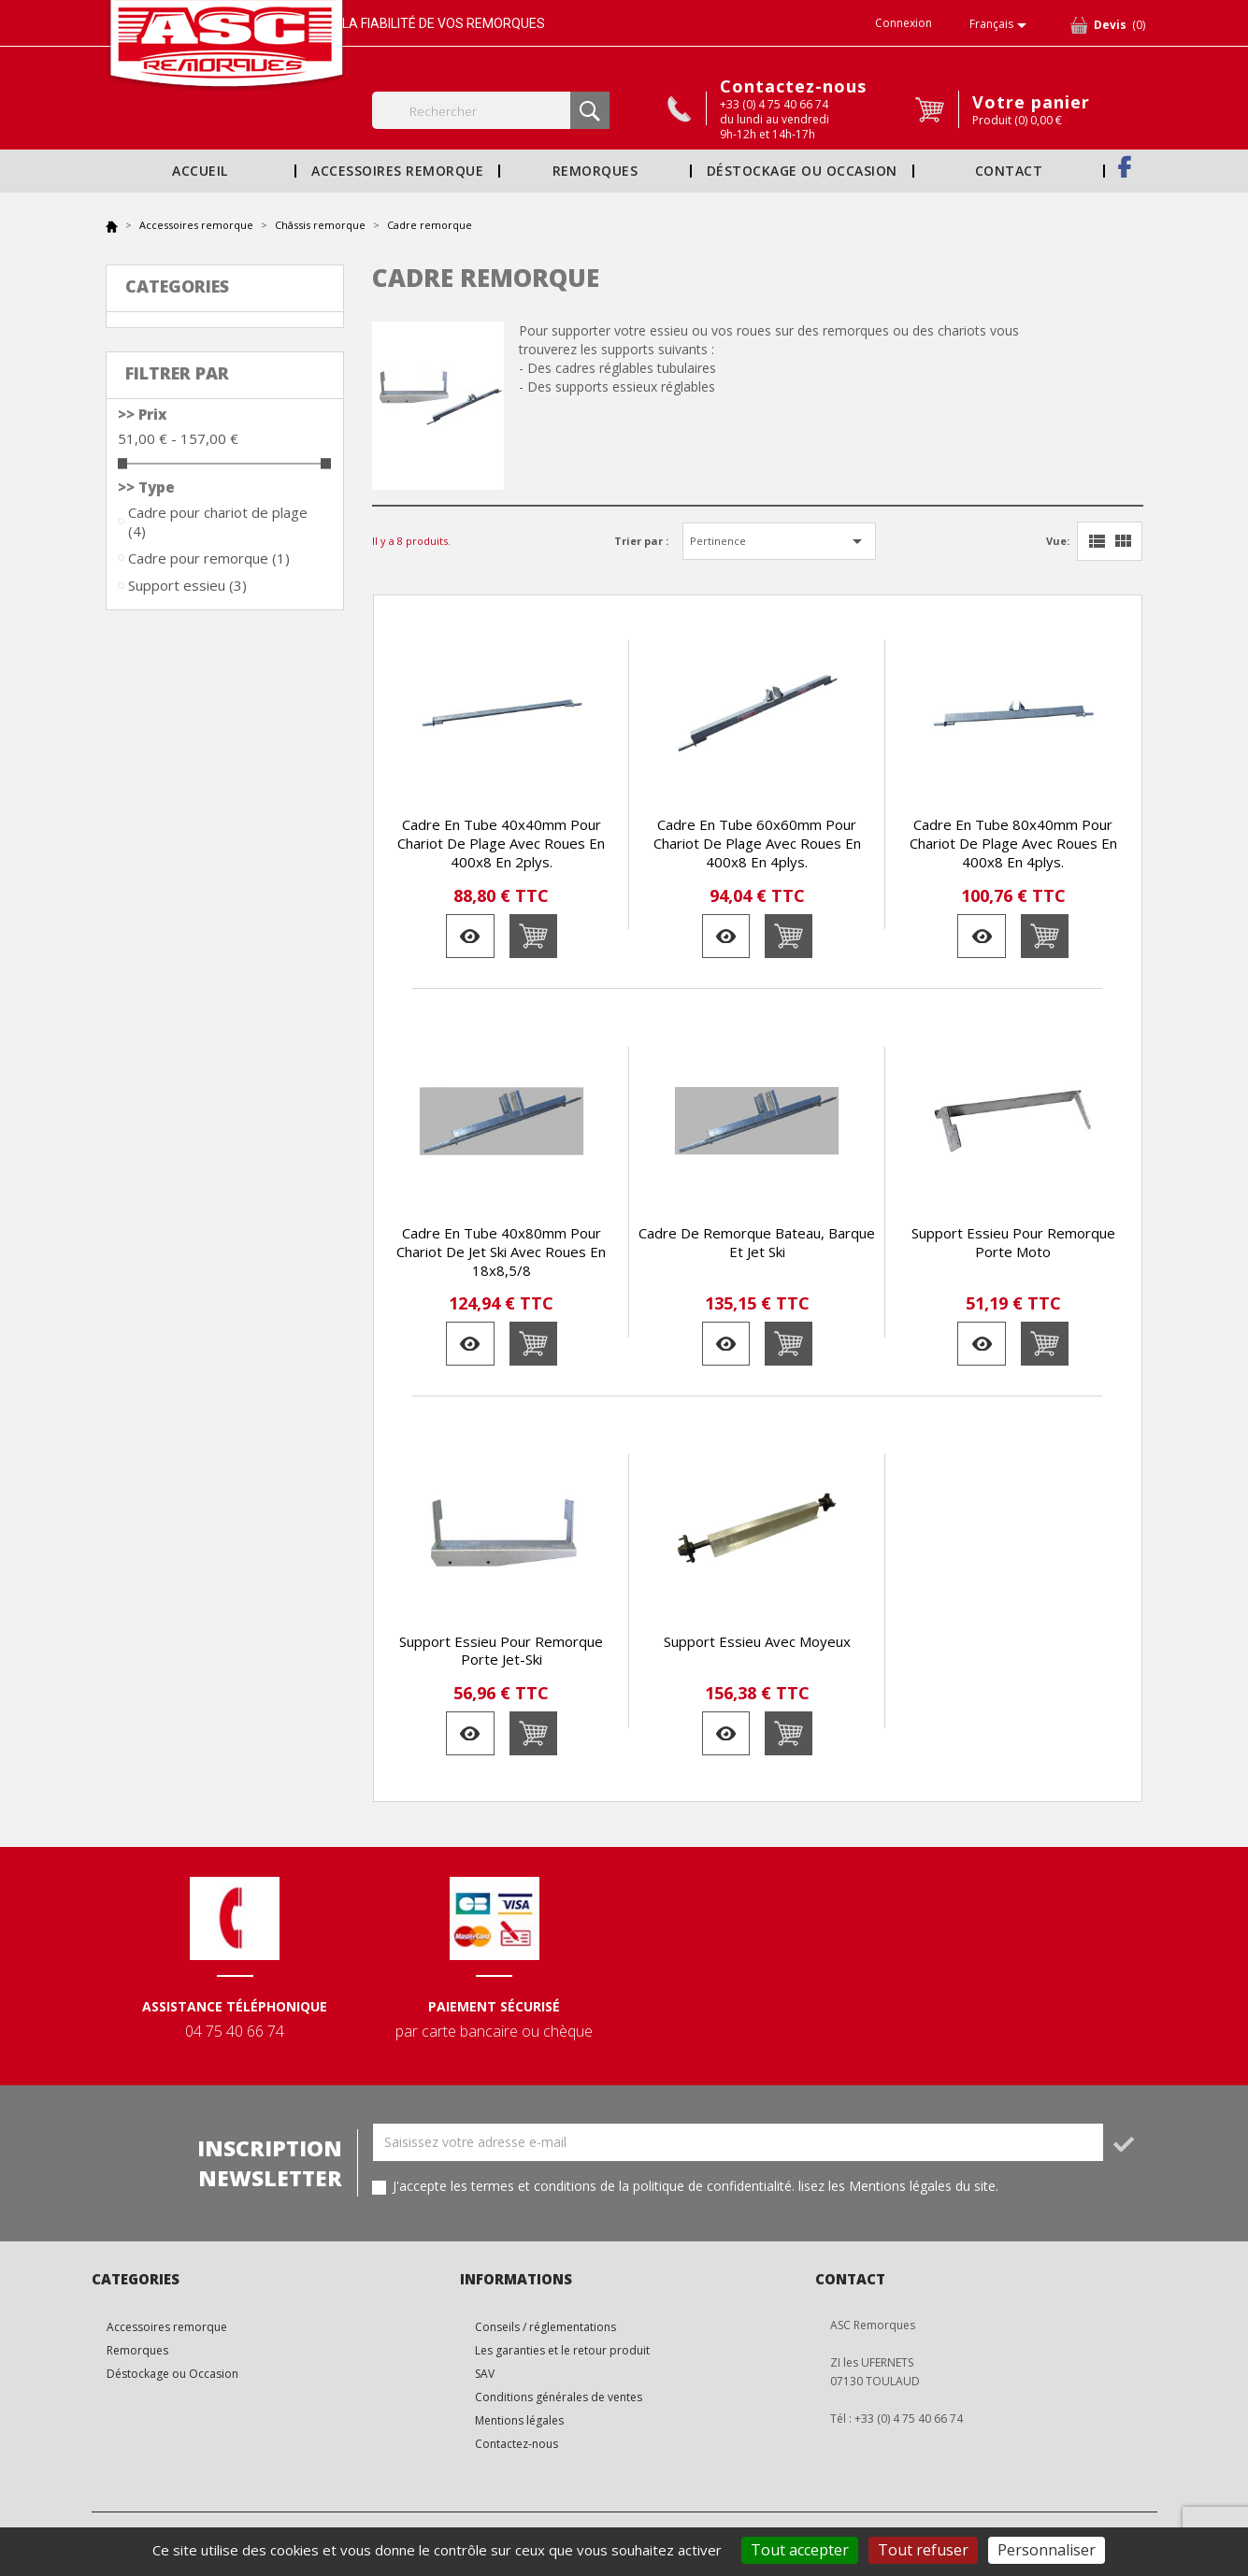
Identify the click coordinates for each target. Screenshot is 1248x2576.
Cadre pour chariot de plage (218, 521)
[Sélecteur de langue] (1001, 25)
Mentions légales (519, 2420)
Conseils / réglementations (545, 2327)
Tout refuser (923, 2550)
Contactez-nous (793, 86)
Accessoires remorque (397, 171)
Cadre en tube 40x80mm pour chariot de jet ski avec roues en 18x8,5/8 (501, 1252)
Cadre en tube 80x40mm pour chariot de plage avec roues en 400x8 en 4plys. (1013, 843)
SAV (485, 2374)
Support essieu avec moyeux (757, 1641)
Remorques (595, 171)
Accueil (199, 171)
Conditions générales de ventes (558, 2397)
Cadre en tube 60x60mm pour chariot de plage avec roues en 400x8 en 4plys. (757, 843)
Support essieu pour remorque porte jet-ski (501, 1650)
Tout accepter (800, 2550)
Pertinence (779, 541)
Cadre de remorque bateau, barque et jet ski (756, 1242)
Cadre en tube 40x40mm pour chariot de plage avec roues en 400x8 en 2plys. (501, 843)
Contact (1008, 171)
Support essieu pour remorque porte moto (1013, 1242)
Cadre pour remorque (209, 558)
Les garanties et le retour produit (562, 2350)
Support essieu (187, 585)
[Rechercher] (491, 110)
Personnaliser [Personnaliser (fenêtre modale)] (1046, 2550)
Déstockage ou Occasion (802, 171)
